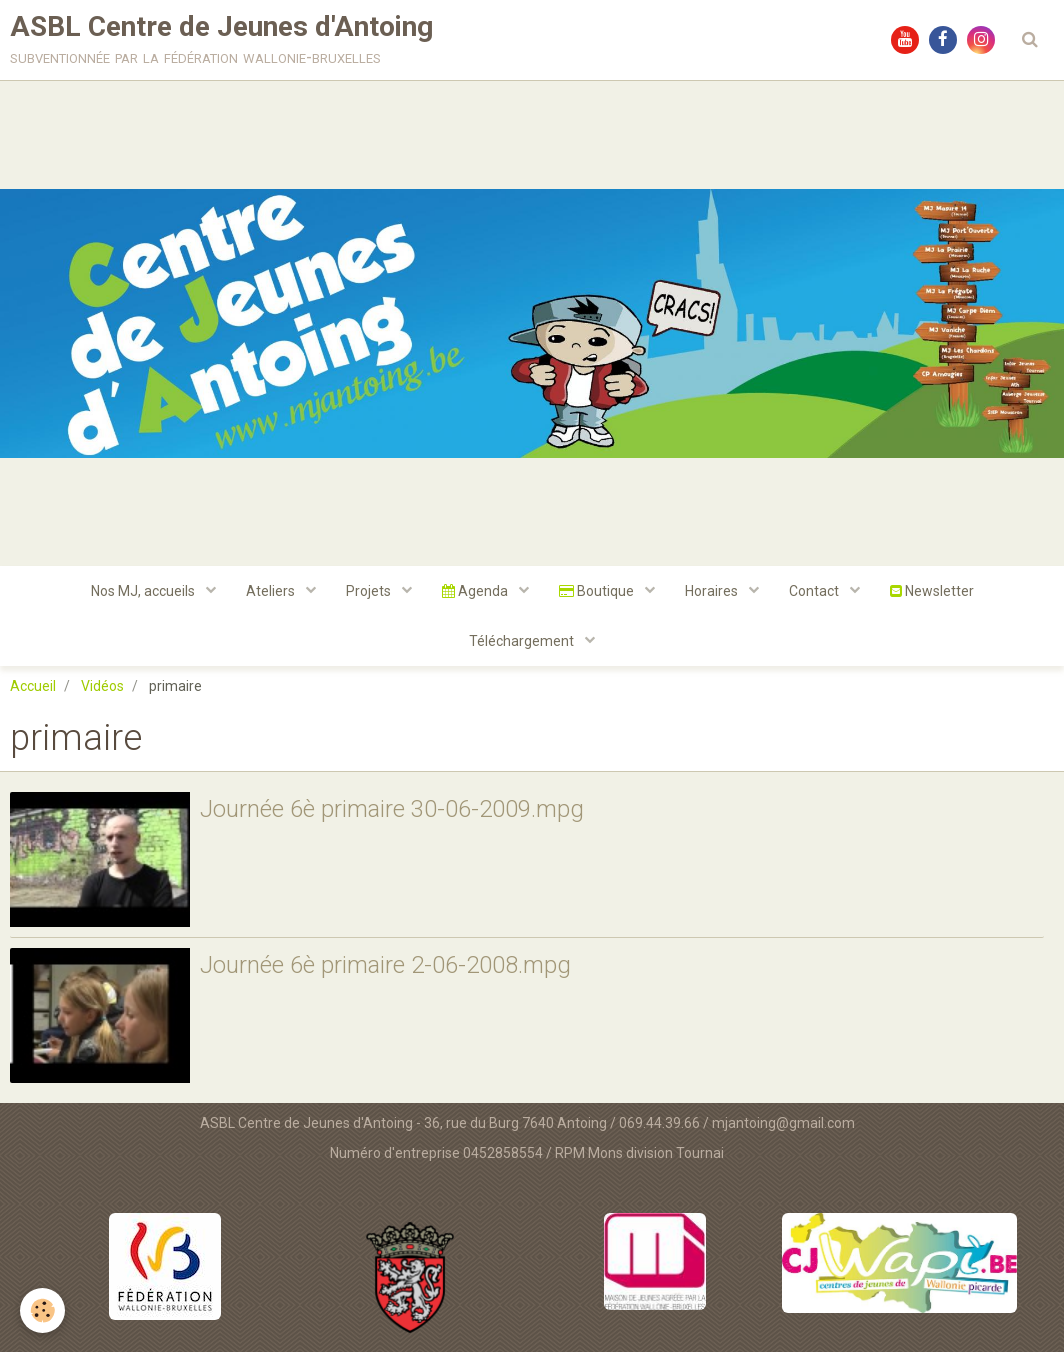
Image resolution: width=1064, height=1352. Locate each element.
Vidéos (102, 686)
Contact (815, 591)
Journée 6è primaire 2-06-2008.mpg (385, 965)
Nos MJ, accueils (144, 591)
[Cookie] (42, 1310)
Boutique (598, 591)
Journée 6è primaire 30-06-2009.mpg (392, 809)
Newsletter (932, 591)
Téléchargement (523, 641)
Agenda (476, 591)
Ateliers (272, 591)
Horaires (713, 591)
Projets (370, 591)
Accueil (33, 686)
